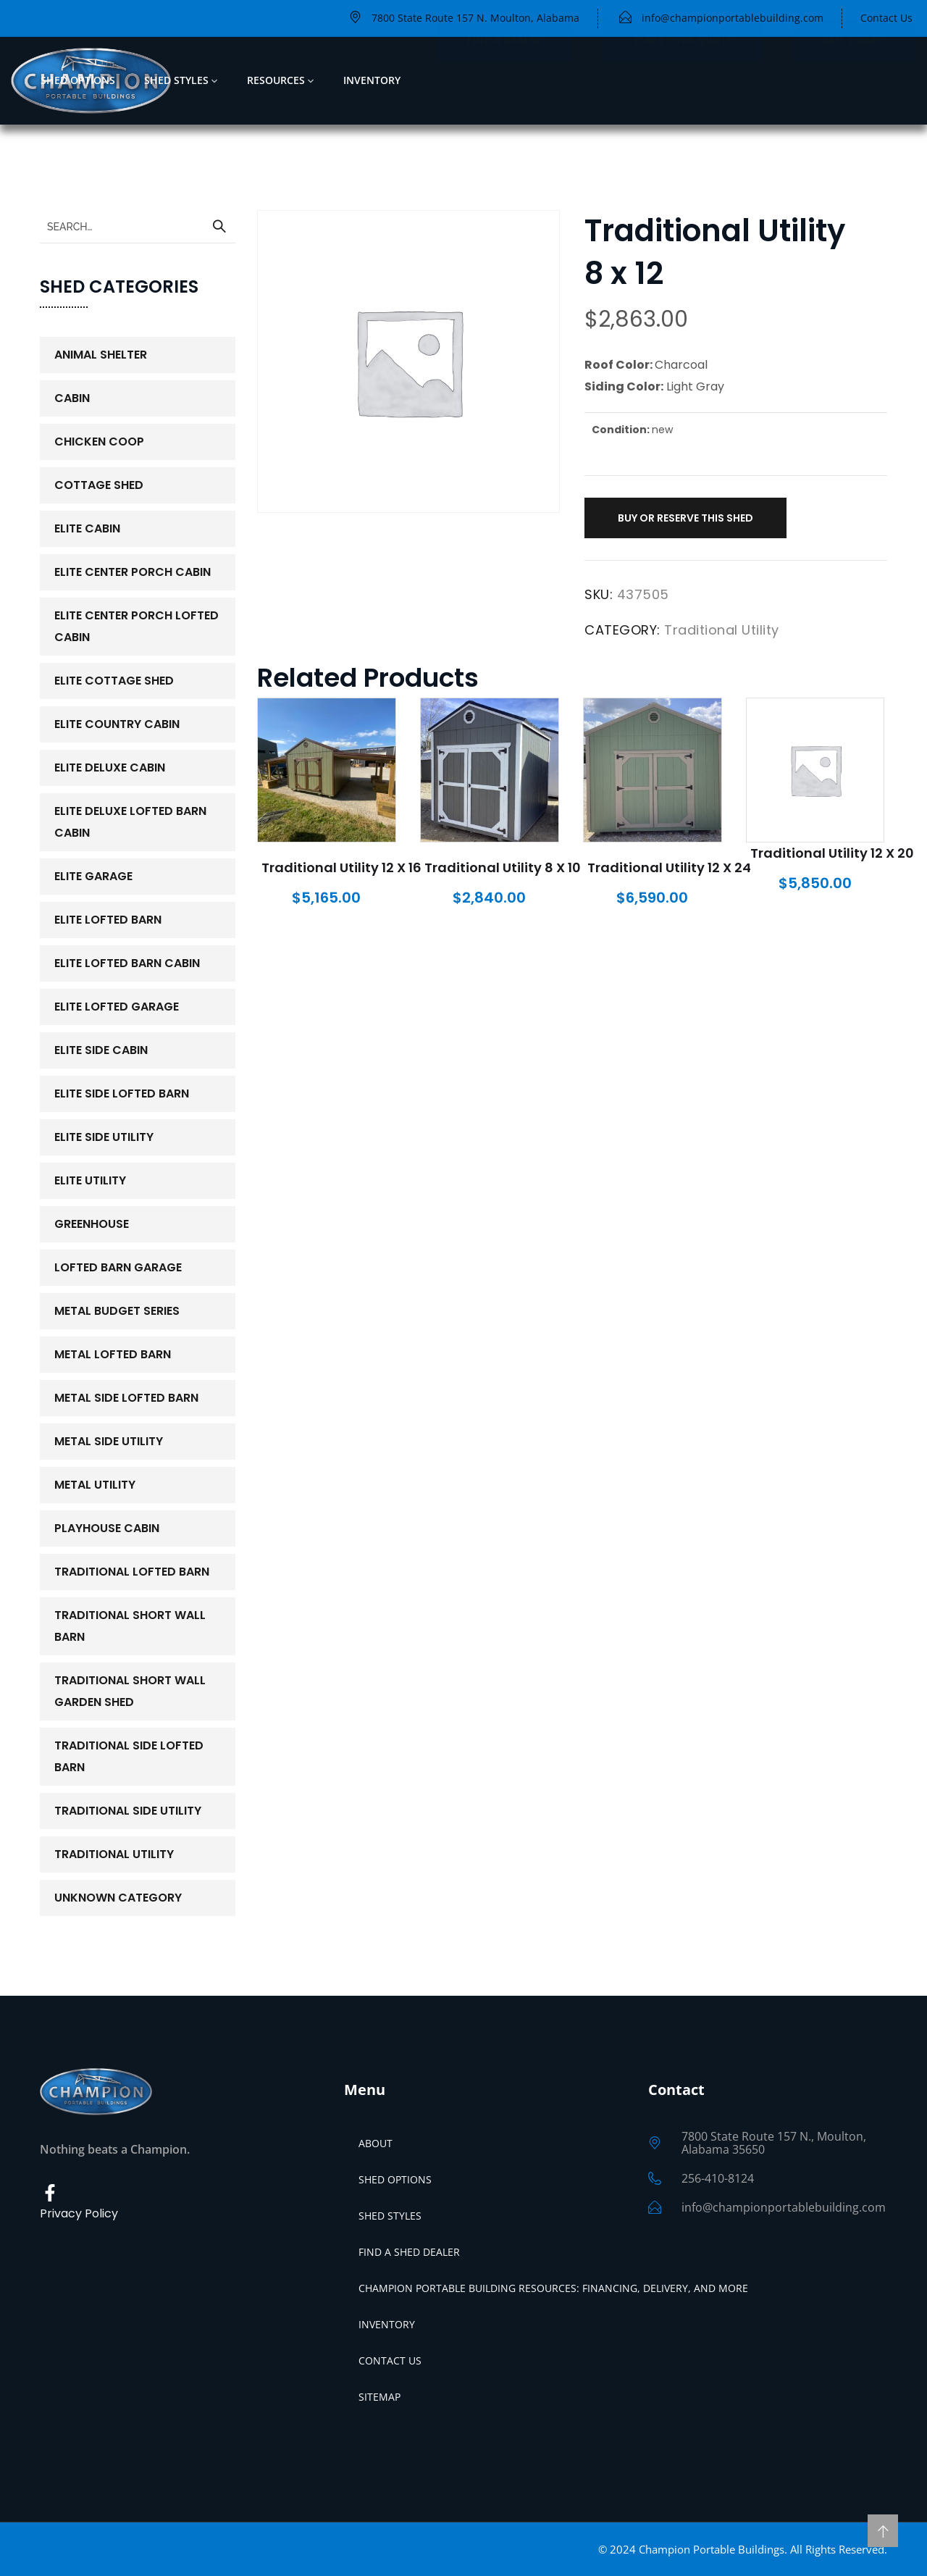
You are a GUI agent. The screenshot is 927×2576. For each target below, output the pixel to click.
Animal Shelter (100, 354)
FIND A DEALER (504, 80)
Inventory (371, 80)
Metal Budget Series (117, 1310)
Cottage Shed (98, 485)
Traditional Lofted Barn (131, 1571)
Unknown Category (118, 1897)
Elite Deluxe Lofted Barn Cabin (130, 822)
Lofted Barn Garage (118, 1267)
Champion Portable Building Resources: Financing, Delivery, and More (553, 2288)
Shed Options (78, 80)
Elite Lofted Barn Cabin (127, 963)
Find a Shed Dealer (409, 2252)
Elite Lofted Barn (108, 919)
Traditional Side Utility (127, 1810)
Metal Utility (94, 1484)
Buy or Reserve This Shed (685, 518)
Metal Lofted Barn (112, 1354)
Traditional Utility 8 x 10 (502, 867)
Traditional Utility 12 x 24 (669, 867)
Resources (276, 80)
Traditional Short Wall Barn (130, 1626)
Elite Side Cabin (101, 1050)
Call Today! (854, 80)
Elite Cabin (87, 528)
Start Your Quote (682, 80)
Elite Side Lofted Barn (121, 1093)
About (375, 2143)
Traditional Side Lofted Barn (129, 1756)
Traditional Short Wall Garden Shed (130, 1691)
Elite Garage (93, 876)
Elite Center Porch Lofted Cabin (136, 626)
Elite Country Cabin (117, 724)
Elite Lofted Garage (116, 1006)
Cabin (72, 398)
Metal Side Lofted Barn (126, 1397)
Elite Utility (90, 1180)
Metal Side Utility (108, 1441)
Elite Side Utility (104, 1137)
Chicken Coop (99, 441)
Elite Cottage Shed (114, 680)
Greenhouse (91, 1224)
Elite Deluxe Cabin (109, 767)
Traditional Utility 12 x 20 (832, 853)
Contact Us (389, 2360)
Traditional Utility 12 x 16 (341, 867)
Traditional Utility (721, 630)
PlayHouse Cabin (106, 1528)
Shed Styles (176, 80)
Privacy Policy (79, 2213)
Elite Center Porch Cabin (132, 572)
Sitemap (379, 2397)
